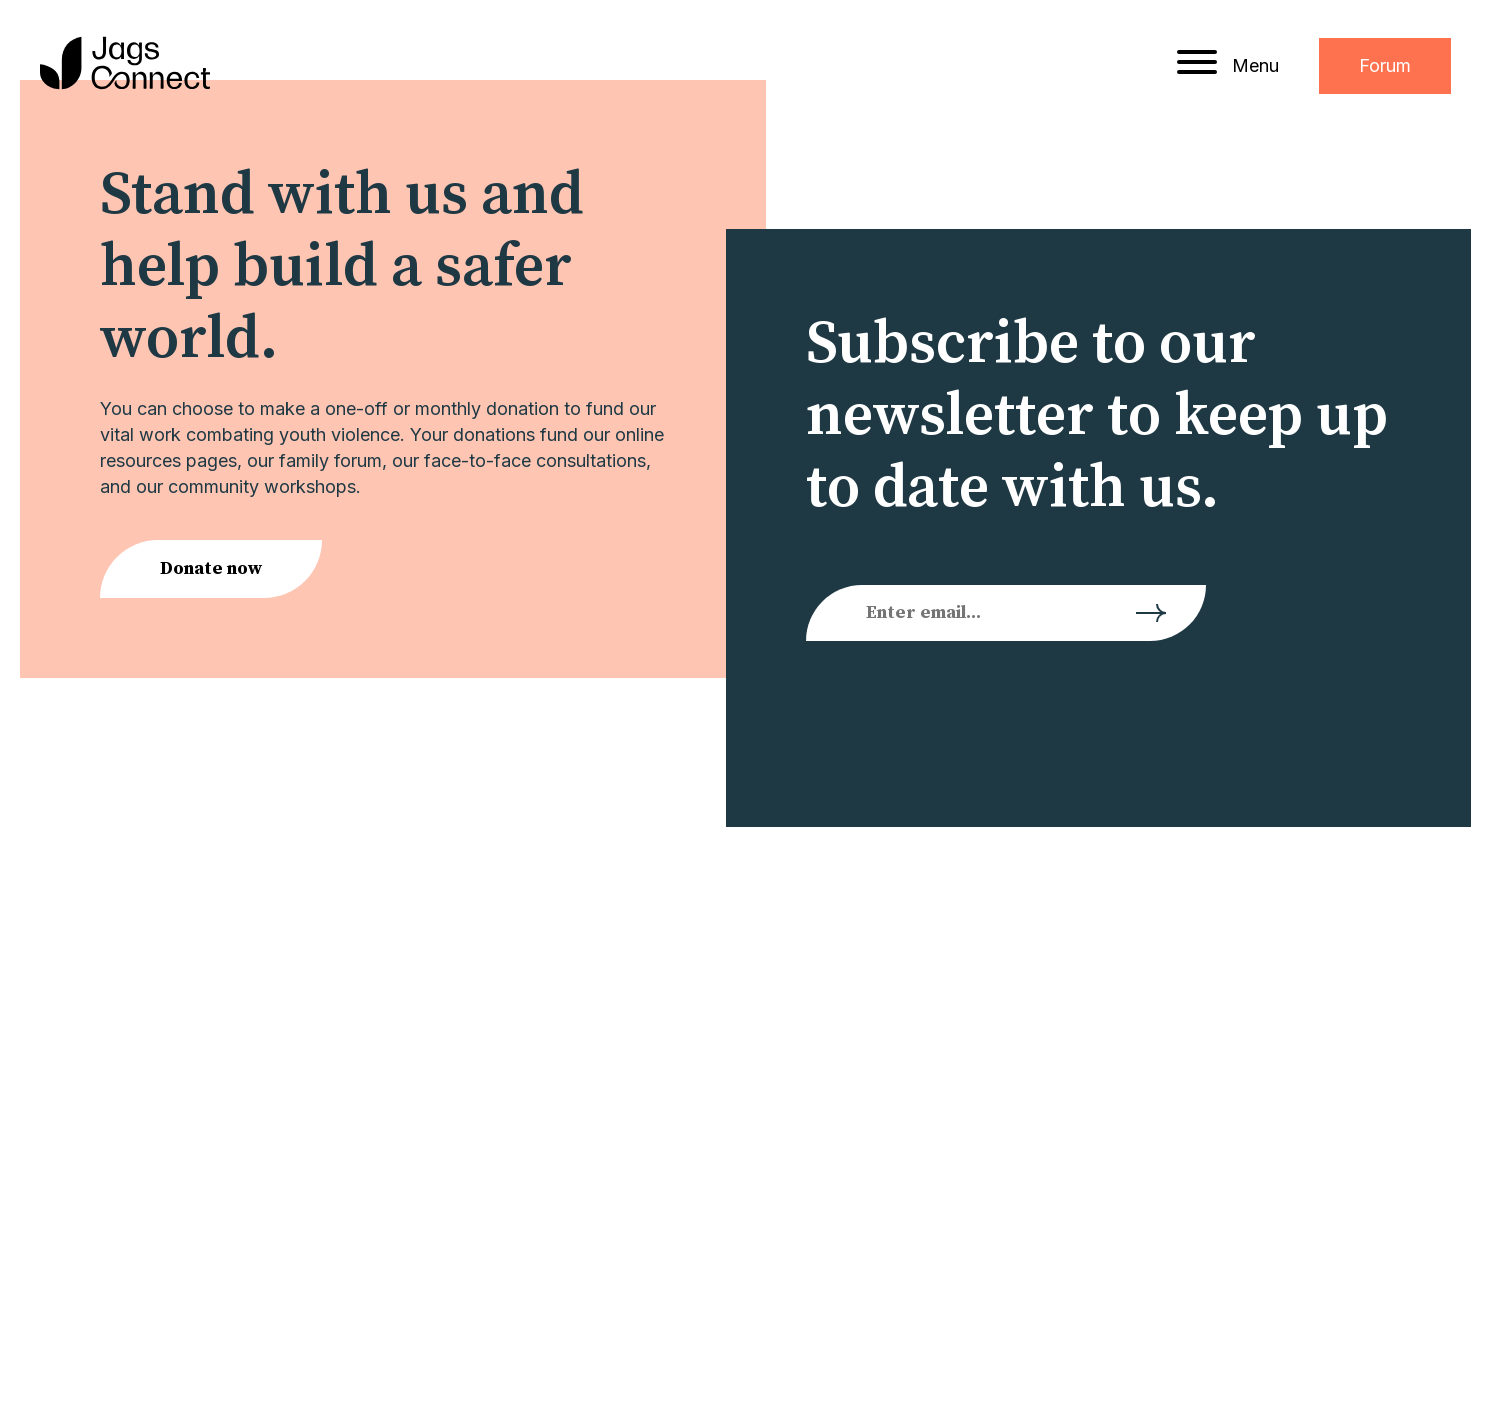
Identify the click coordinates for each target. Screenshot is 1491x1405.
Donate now (211, 568)
